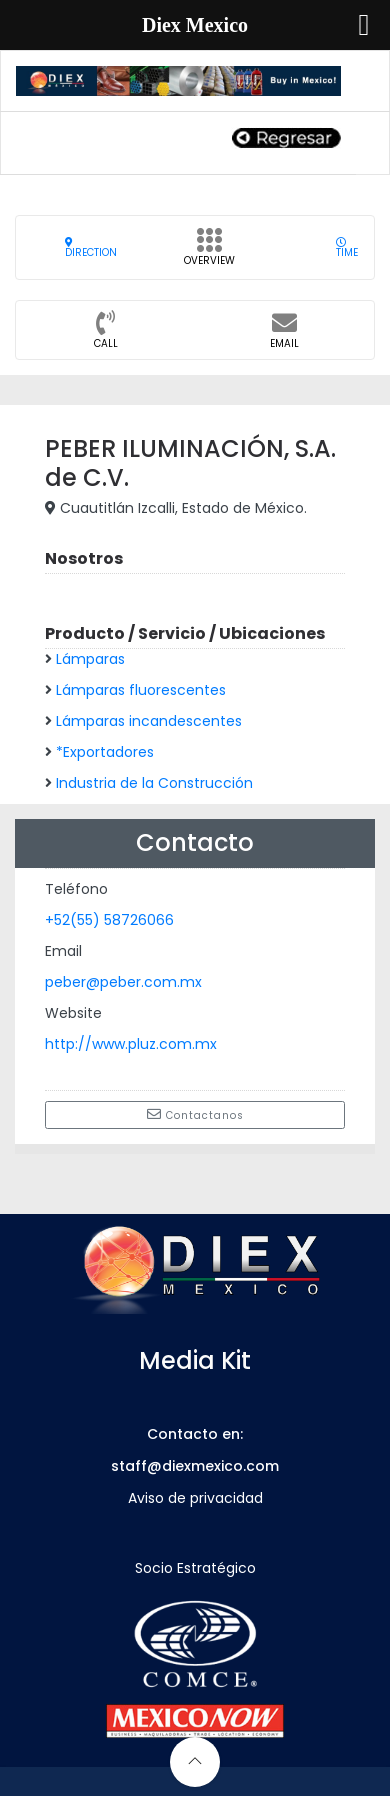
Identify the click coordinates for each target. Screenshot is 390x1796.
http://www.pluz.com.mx (131, 1044)
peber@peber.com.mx (123, 982)
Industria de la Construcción (154, 783)
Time (347, 247)
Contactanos (195, 1115)
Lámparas (90, 659)
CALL (106, 336)
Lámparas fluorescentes (141, 690)
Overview (209, 253)
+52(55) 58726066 (109, 920)
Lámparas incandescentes (149, 721)
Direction (91, 247)
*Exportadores (105, 752)
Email (284, 336)
